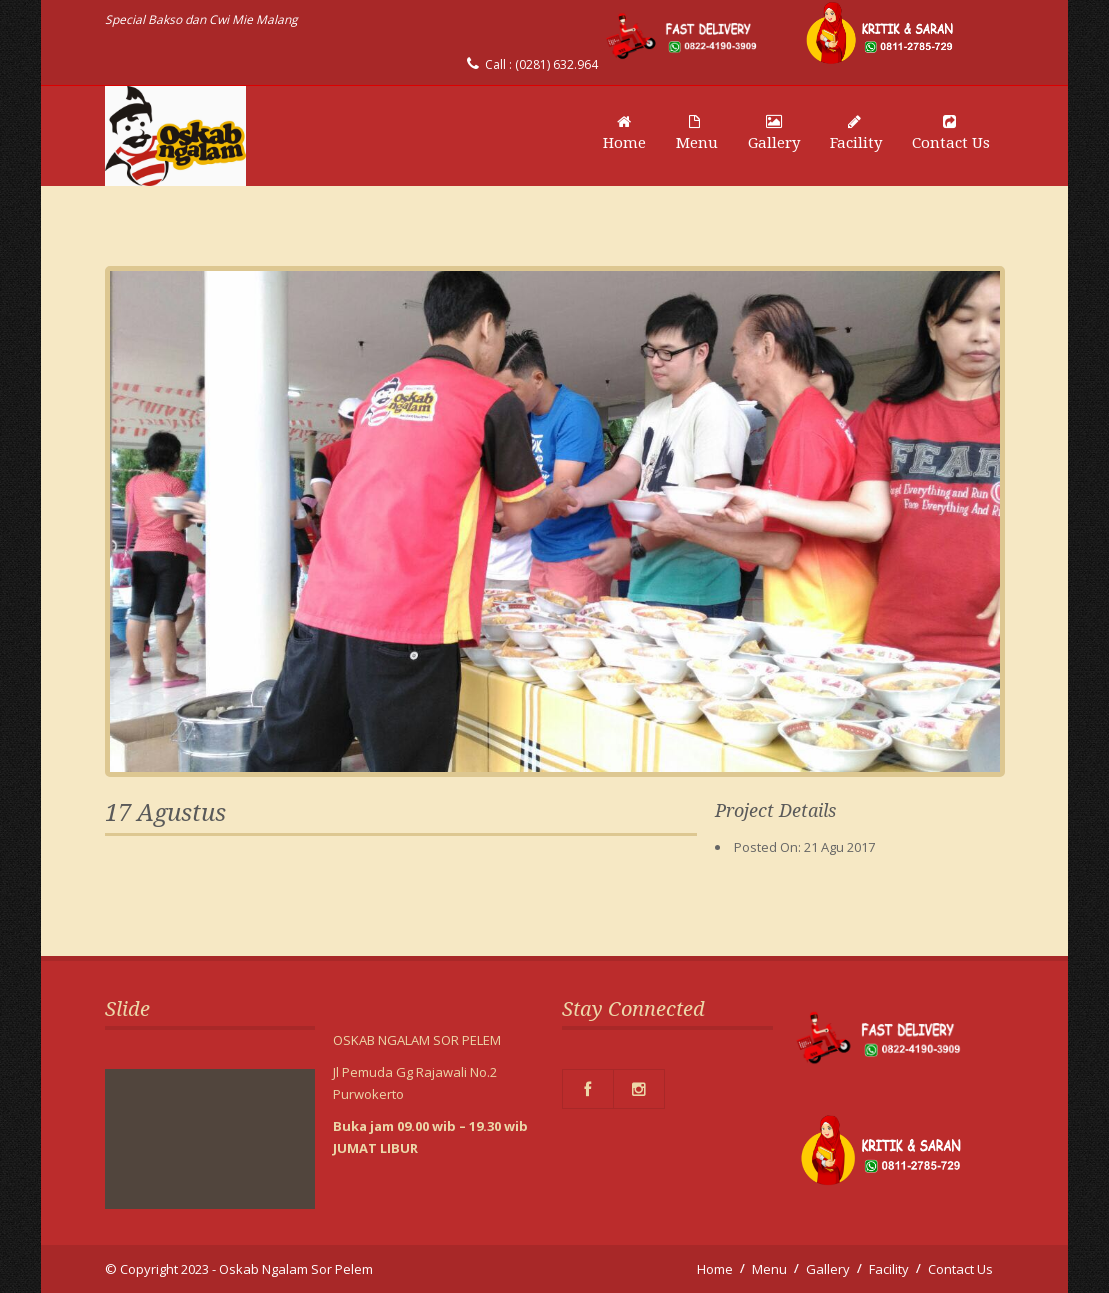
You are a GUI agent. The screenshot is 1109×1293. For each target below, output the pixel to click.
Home (624, 133)
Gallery (774, 133)
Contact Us (951, 133)
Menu (697, 133)
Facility (856, 133)
